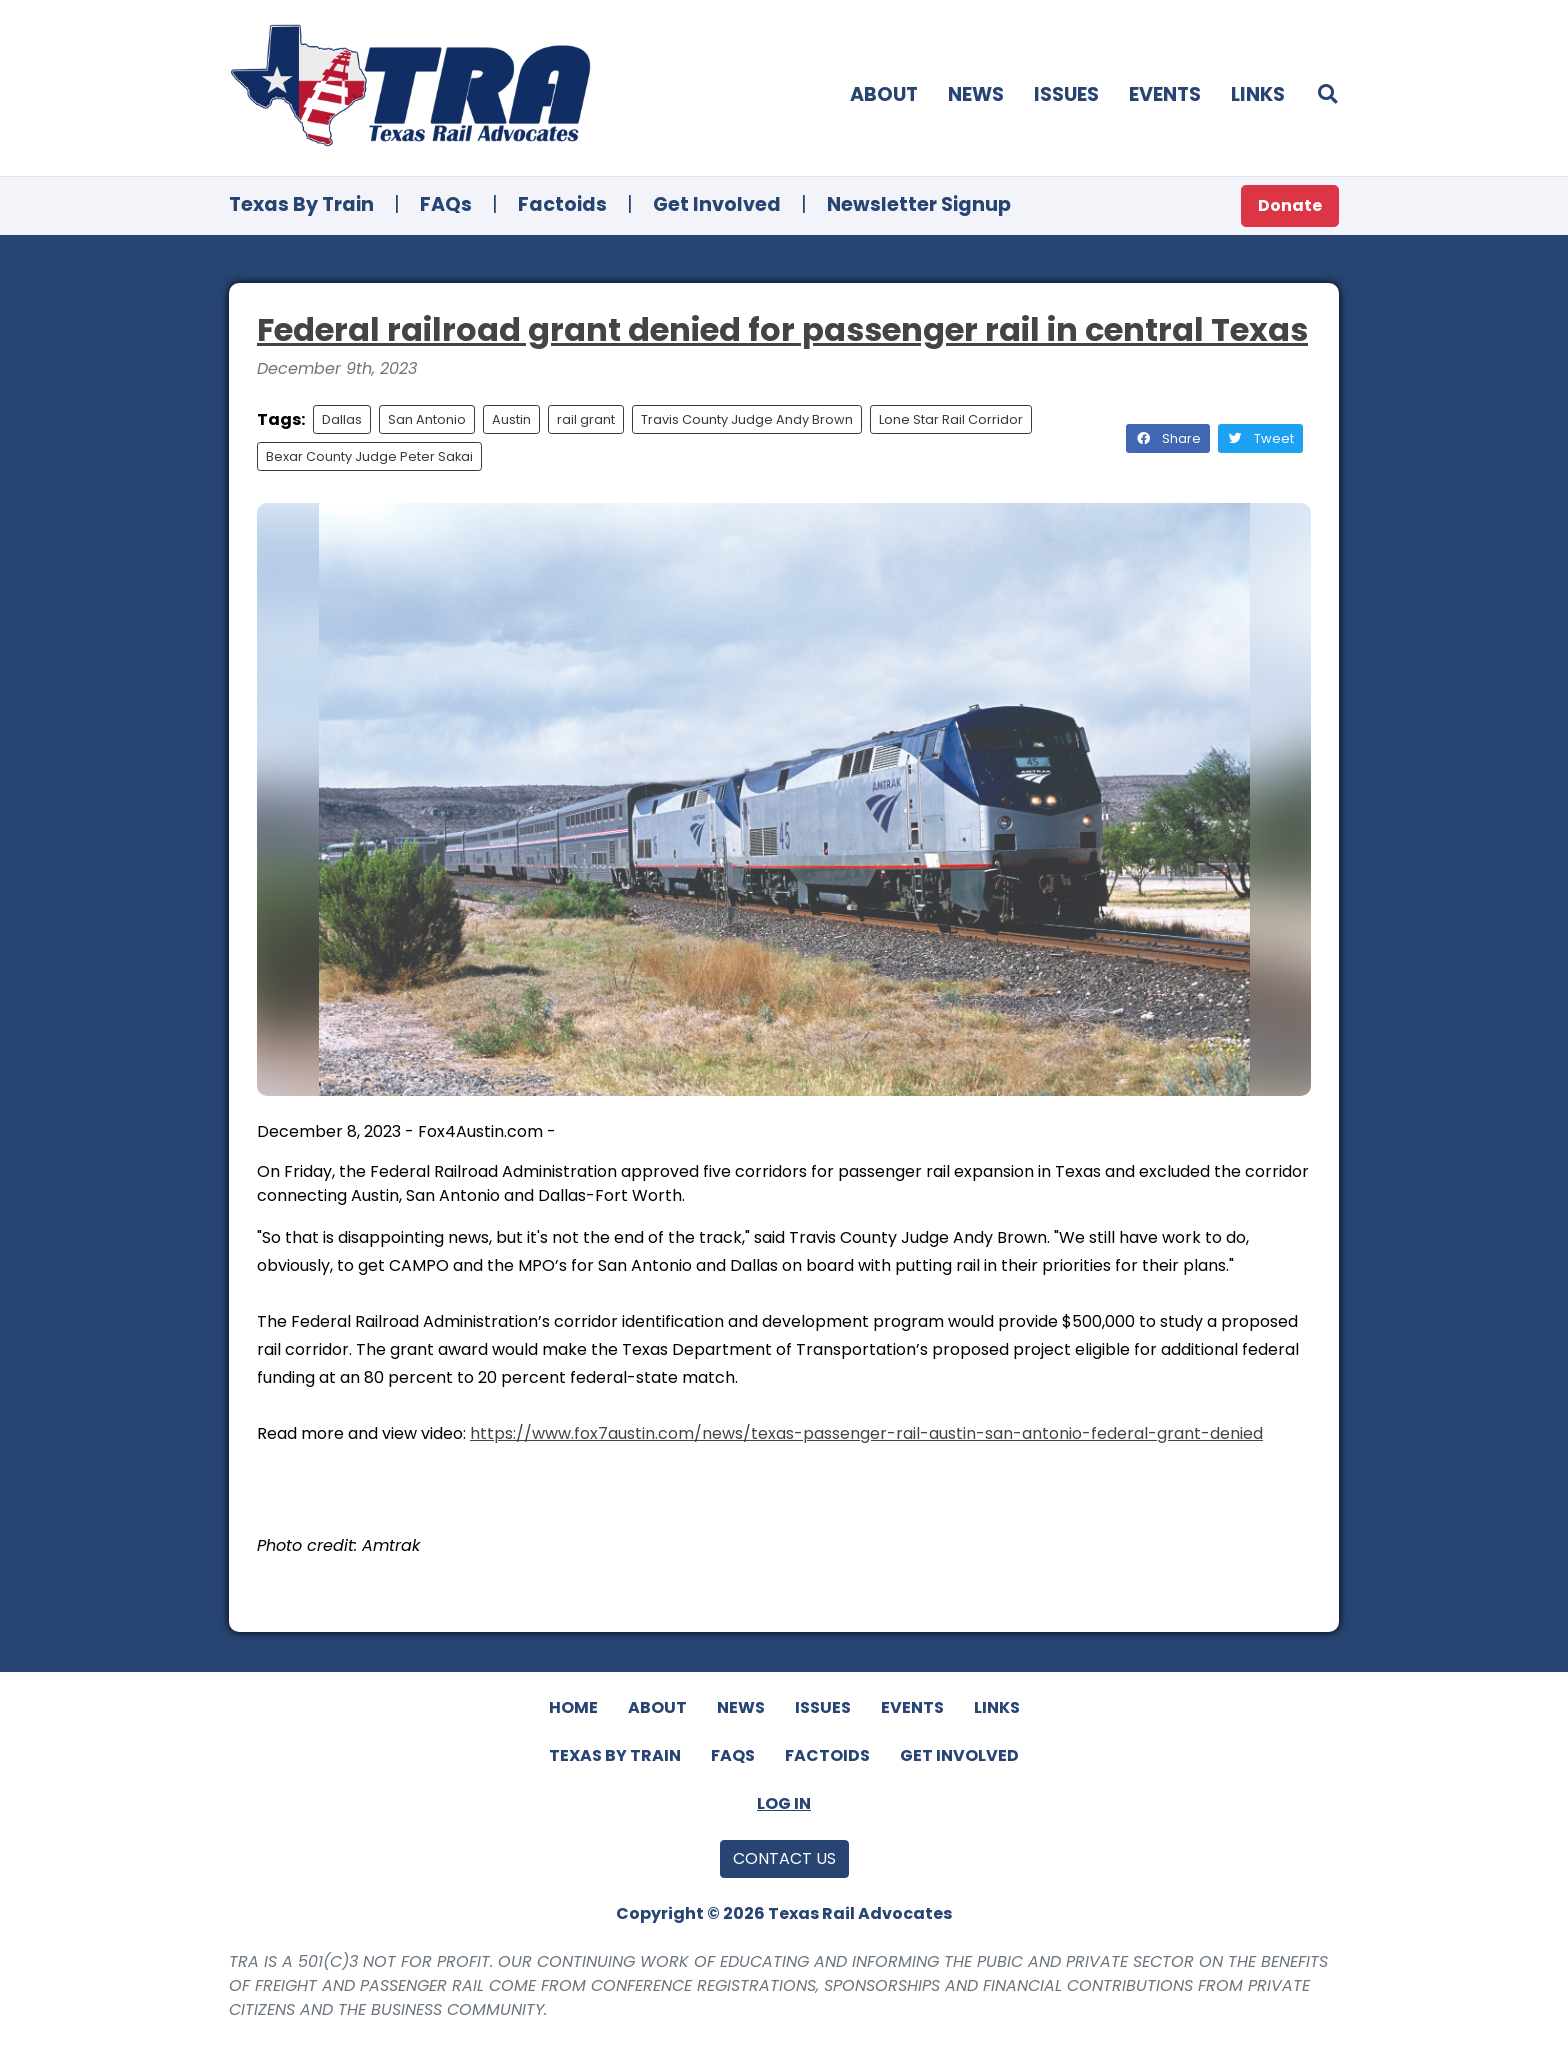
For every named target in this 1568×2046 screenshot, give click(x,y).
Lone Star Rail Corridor (951, 419)
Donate (1290, 205)
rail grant (586, 419)
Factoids (562, 204)
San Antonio (427, 419)
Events (1165, 94)
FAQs (446, 204)
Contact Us (784, 1858)
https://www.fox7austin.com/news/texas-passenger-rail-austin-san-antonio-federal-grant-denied (866, 1433)
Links (1258, 94)
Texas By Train (301, 204)
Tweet (1260, 438)
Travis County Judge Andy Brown (747, 419)
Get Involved (717, 204)
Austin (511, 419)
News (976, 94)
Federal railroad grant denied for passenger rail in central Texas (782, 329)
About (884, 94)
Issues (1066, 94)
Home (573, 1707)
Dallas (342, 419)
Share (1168, 438)
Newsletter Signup (919, 204)
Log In (784, 1803)
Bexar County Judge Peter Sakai (369, 456)
